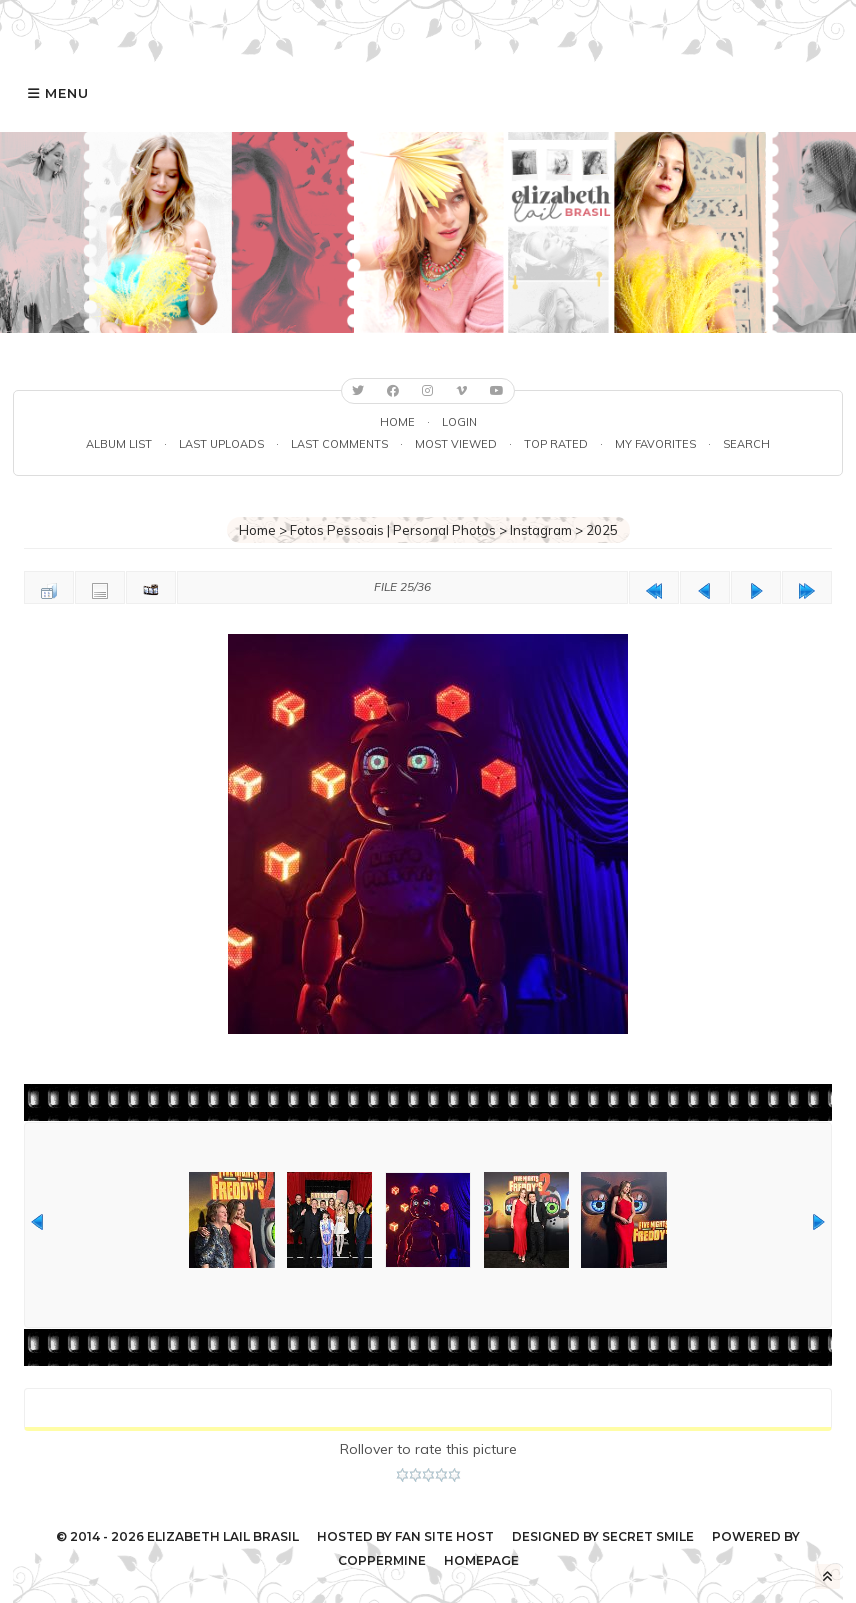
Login (459, 422)
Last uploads (221, 444)
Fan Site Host (444, 1536)
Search (746, 444)
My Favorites (655, 444)
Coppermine (382, 1560)
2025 (602, 530)
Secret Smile (648, 1536)
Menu (67, 93)
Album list (119, 444)
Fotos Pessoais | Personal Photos (393, 530)
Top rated (556, 444)
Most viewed (456, 444)
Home (397, 422)
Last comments (339, 444)
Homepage (481, 1560)
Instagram (541, 530)
